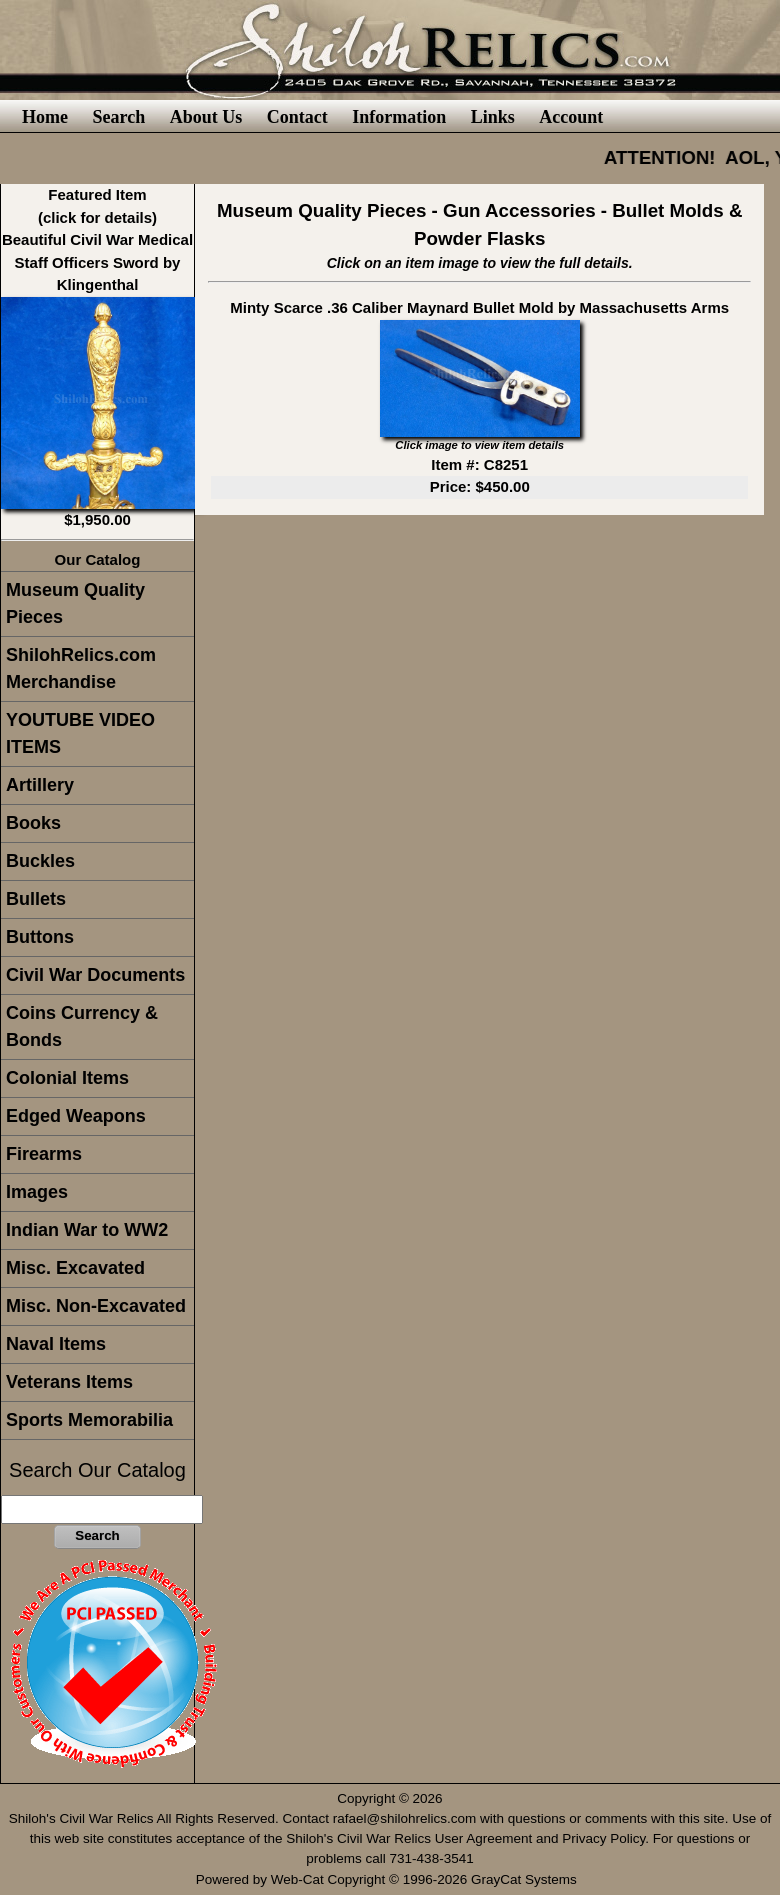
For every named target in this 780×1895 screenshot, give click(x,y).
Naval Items (56, 1344)
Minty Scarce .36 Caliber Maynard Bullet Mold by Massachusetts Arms (479, 307)
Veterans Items (69, 1382)
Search (118, 117)
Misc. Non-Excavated (96, 1306)
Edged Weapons (76, 1116)
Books (33, 823)
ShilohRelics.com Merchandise (81, 668)
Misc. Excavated (75, 1268)
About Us (206, 117)
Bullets (36, 899)
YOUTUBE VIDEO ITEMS (80, 733)
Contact (297, 117)
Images (37, 1192)
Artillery (40, 785)
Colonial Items (67, 1078)
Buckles (40, 861)
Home (45, 117)
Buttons (40, 937)
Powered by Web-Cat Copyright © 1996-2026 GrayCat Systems (390, 1879)
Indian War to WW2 (87, 1230)
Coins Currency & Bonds (82, 1026)
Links (493, 117)
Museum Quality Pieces (75, 603)
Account (571, 117)
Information (399, 117)
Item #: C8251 (479, 464)
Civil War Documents (95, 975)
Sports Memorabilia (89, 1420)
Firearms (44, 1154)
